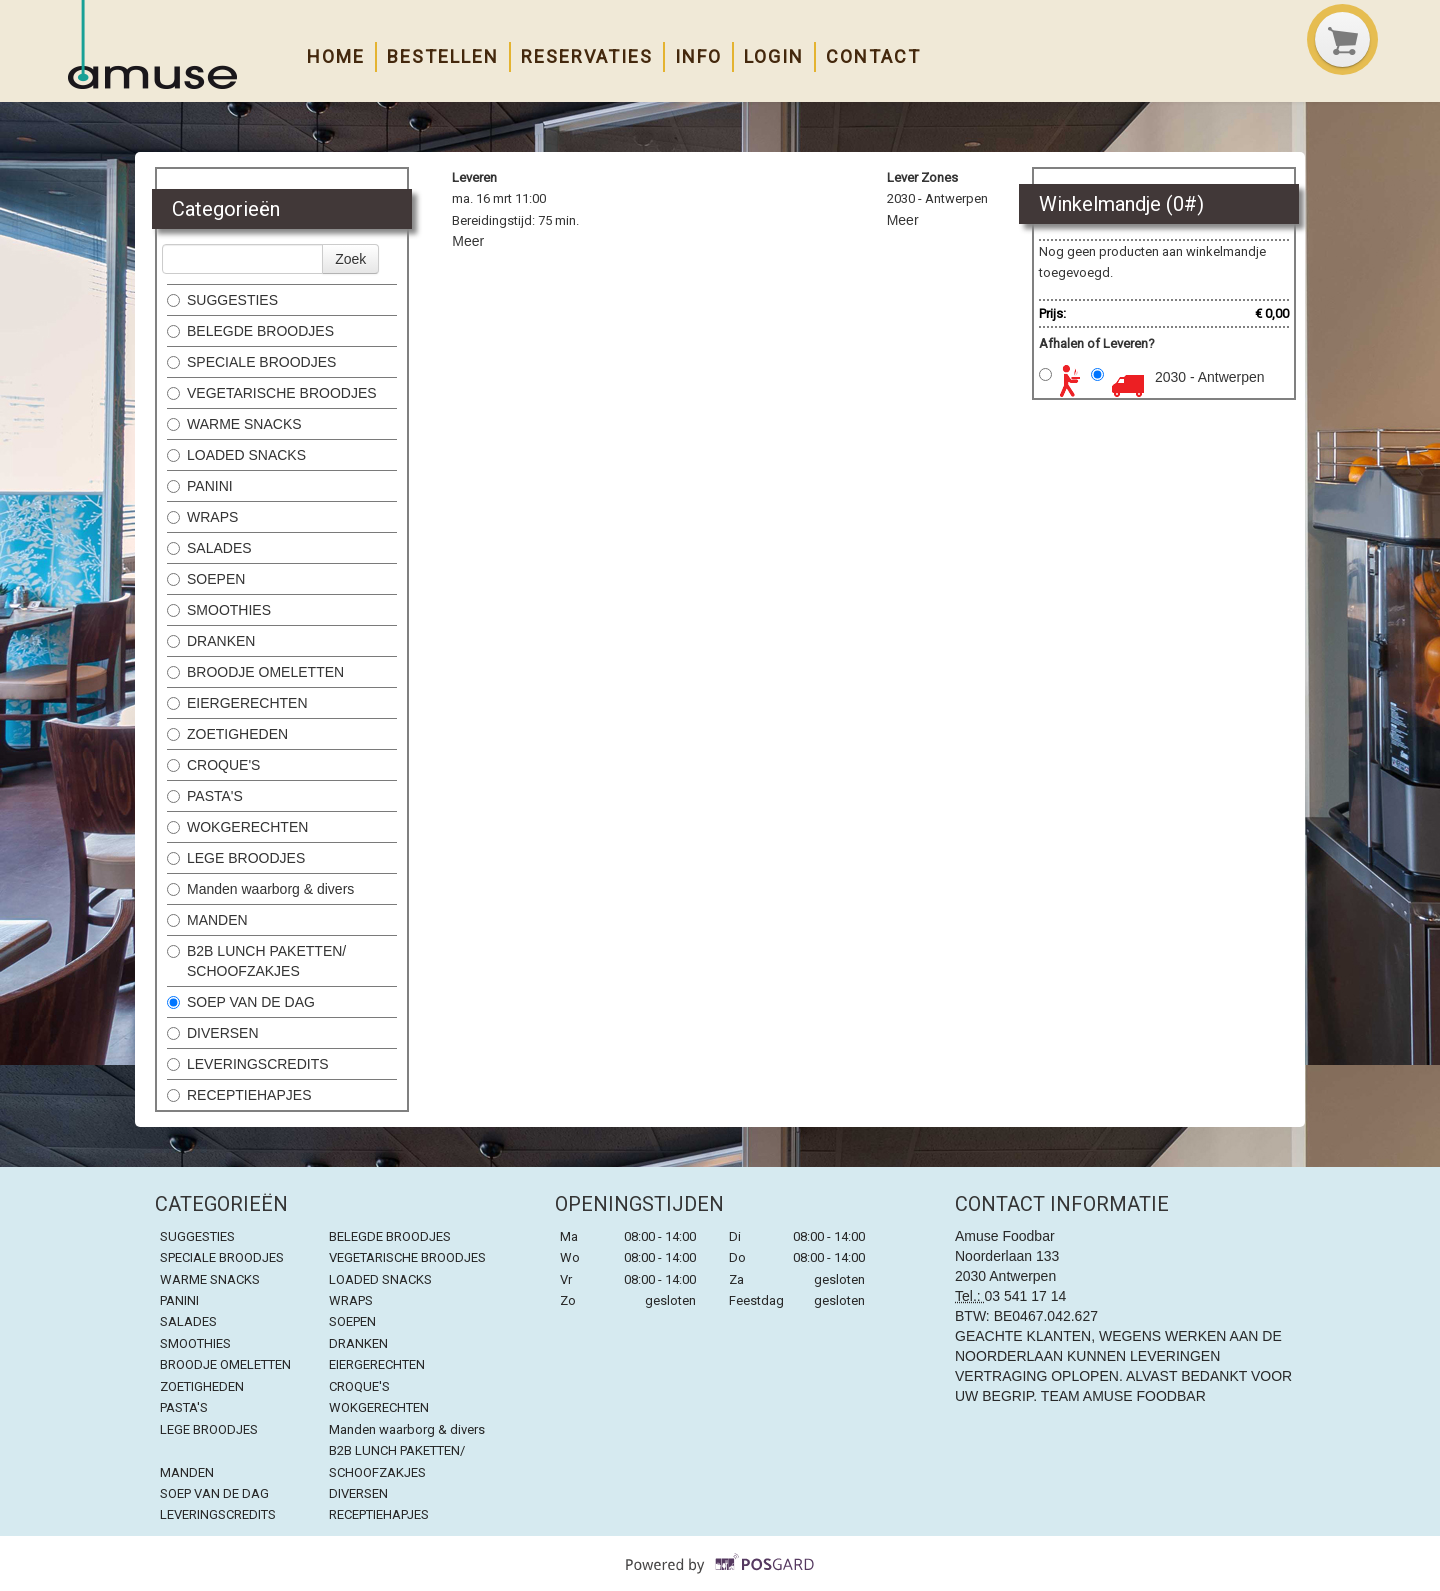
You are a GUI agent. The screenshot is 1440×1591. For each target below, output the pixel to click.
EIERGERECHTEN (237, 703)
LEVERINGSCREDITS (248, 1064)
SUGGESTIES (224, 300)
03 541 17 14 (1026, 1296)
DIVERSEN (213, 1033)
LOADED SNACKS (236, 455)
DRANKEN (211, 641)
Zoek (350, 259)
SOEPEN (206, 579)
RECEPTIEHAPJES (241, 1095)
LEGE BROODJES (236, 858)
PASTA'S (205, 796)
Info (698, 56)
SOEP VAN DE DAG (241, 1002)
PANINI (200, 486)
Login (774, 56)
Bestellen (443, 56)
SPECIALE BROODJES (251, 362)
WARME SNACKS (234, 424)
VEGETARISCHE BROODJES (272, 393)
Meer (468, 241)
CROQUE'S (213, 765)
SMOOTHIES (221, 610)
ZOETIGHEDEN (227, 734)
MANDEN (209, 920)
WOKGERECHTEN (237, 827)
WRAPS (202, 517)
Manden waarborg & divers (260, 889)
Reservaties (587, 56)
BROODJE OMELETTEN (255, 672)
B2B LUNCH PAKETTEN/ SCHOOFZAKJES (256, 961)
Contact (873, 56)
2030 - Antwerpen (1210, 377)
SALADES (209, 548)
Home (336, 56)
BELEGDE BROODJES (250, 331)
